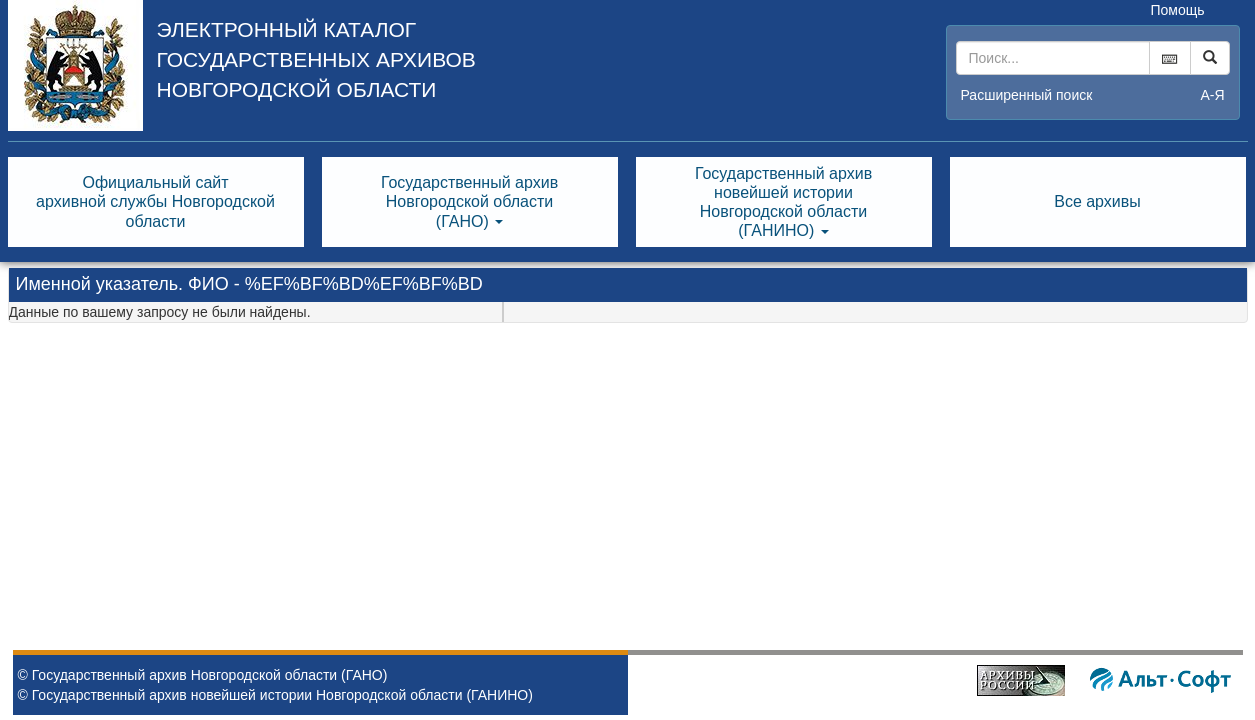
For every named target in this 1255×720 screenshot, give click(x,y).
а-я (1212, 95)
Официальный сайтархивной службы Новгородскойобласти (155, 201)
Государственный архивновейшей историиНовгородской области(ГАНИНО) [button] (783, 202)
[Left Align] (1210, 58)
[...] (1053, 58)
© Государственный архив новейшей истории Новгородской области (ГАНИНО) (275, 695)
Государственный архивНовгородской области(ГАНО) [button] (469, 201)
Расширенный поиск (1027, 95)
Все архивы (1097, 201)
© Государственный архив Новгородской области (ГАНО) (203, 675)
